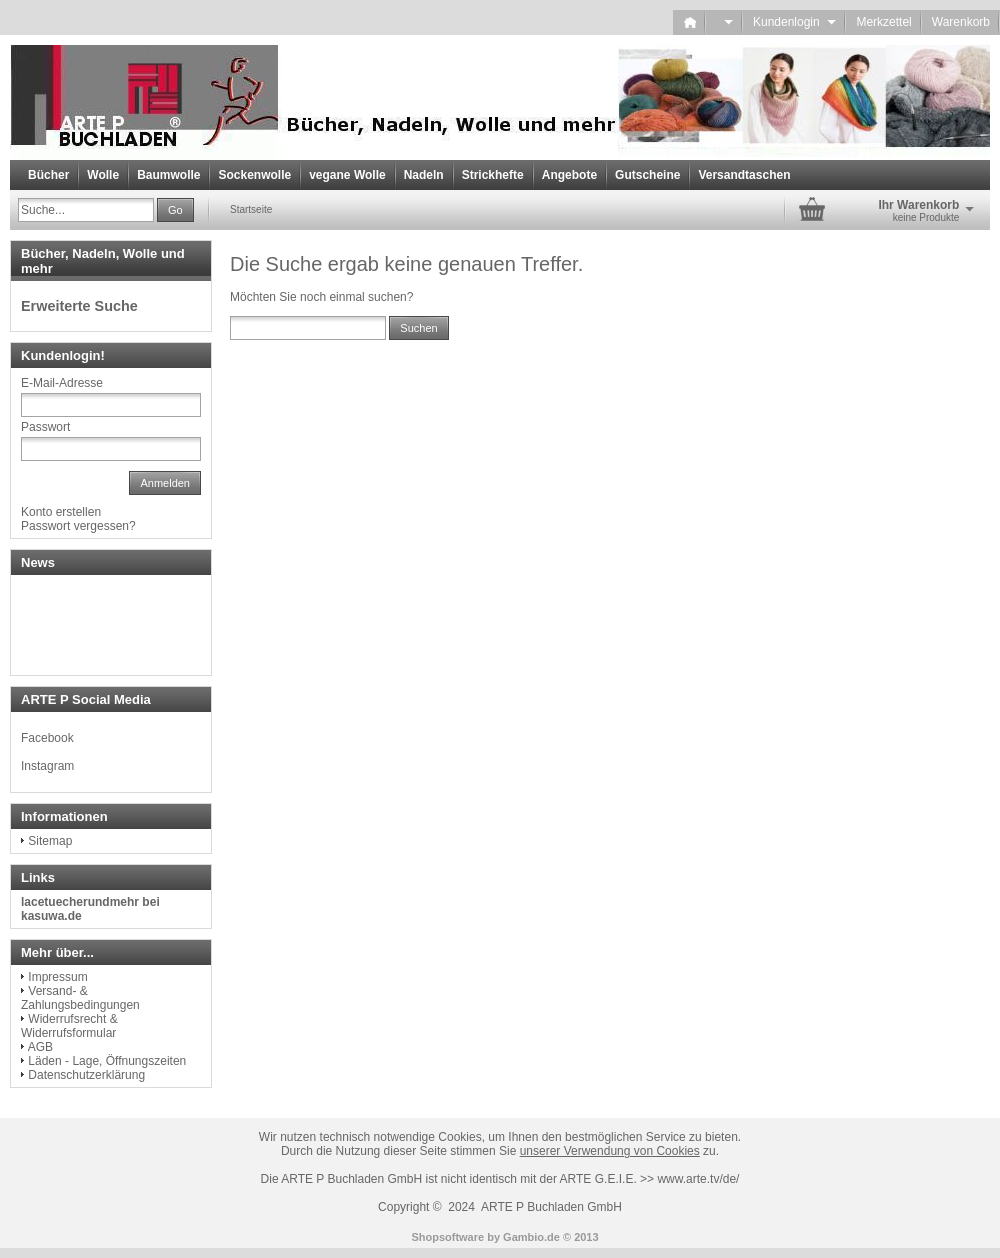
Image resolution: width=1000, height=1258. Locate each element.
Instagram (47, 766)
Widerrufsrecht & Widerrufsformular (69, 1026)
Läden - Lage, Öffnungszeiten (107, 1061)
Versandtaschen (744, 175)
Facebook (47, 738)
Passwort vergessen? (78, 526)
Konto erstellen (61, 512)
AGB (40, 1047)
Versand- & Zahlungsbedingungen (80, 998)
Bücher (48, 175)
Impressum (57, 977)
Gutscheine (647, 175)
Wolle (103, 175)
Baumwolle (168, 175)
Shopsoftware (447, 1237)
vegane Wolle (347, 175)
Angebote (569, 175)
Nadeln (424, 175)
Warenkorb (961, 22)
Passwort (45, 427)
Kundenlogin (794, 22)
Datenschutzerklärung (86, 1075)
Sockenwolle (254, 175)
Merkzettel (883, 22)
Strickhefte (493, 175)
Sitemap (50, 841)
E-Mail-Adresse (62, 383)
